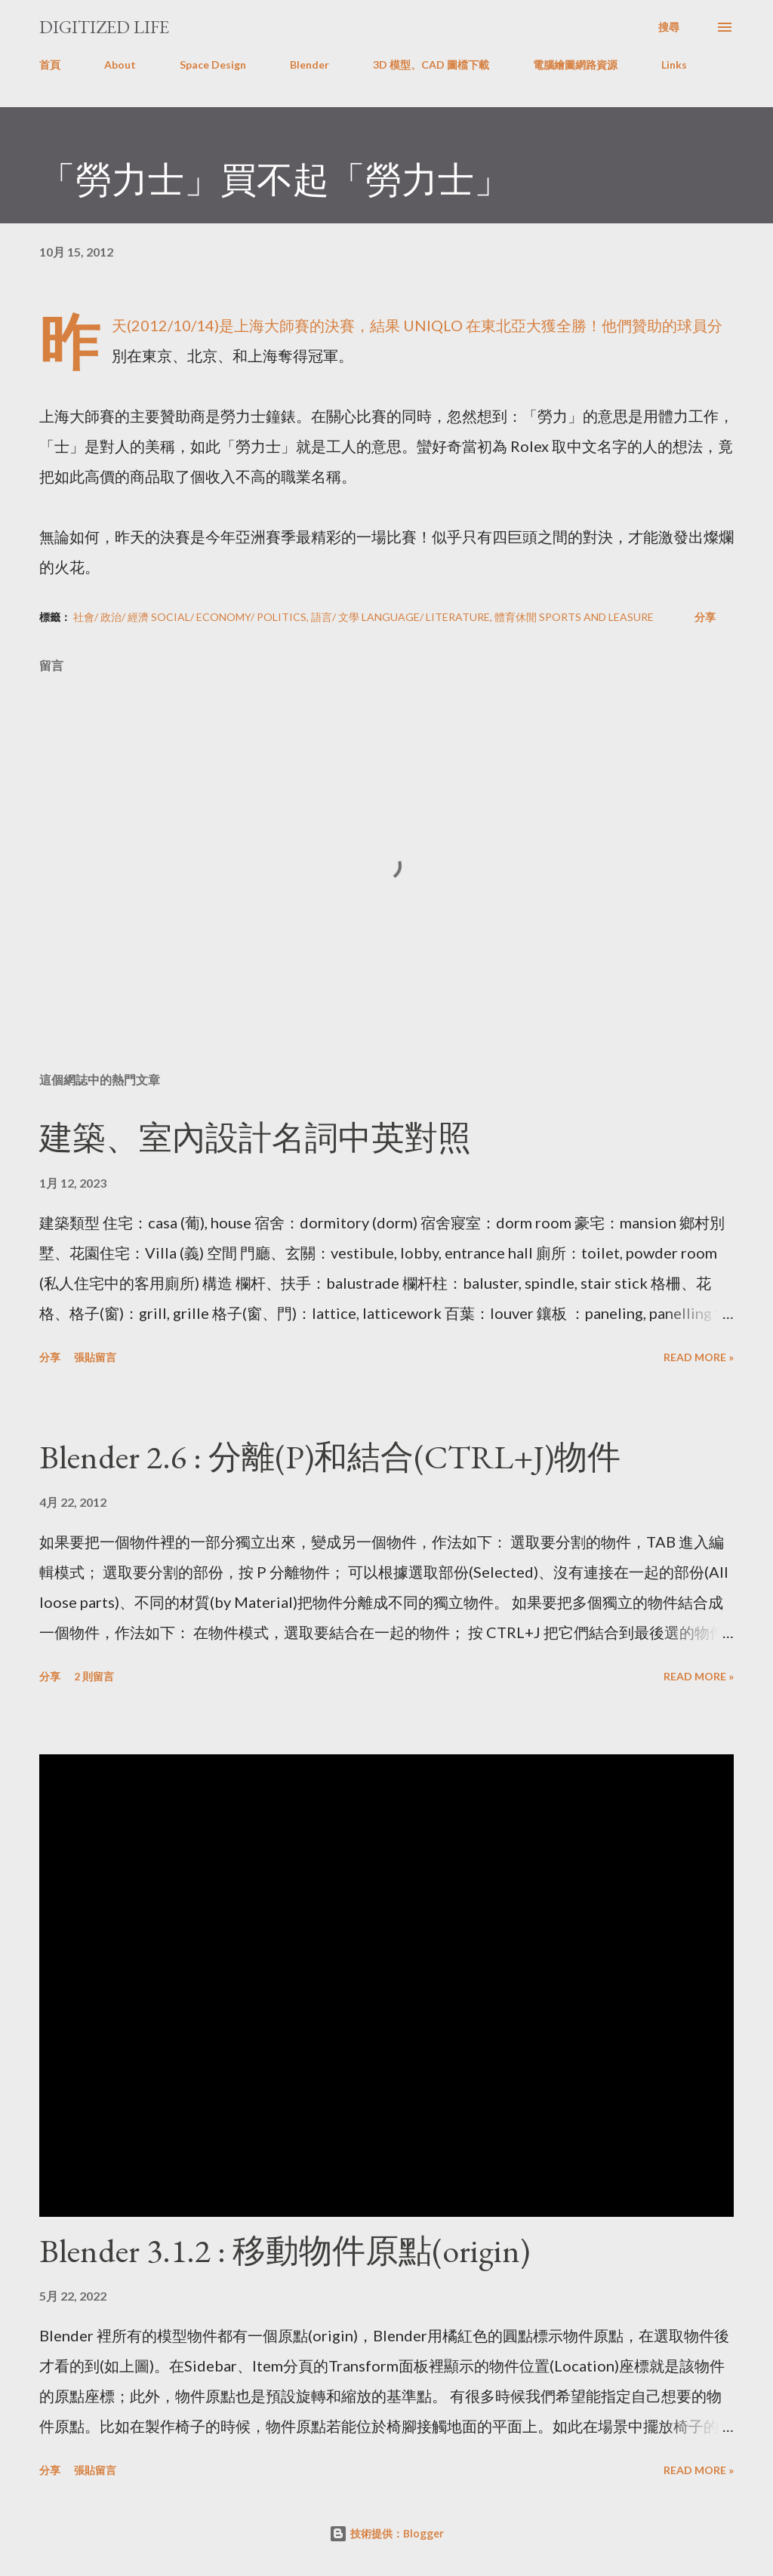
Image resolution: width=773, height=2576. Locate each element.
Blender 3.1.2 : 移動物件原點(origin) (284, 2250)
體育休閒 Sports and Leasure (574, 616)
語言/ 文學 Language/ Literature (400, 616)
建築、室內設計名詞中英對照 (255, 1137)
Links (674, 64)
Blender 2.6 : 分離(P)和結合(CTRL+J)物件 (330, 1456)
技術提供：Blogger (386, 2533)
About (120, 64)
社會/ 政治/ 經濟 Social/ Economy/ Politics (189, 616)
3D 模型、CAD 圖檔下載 (431, 64)
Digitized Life (104, 26)
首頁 (49, 64)
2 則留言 (94, 1676)
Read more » (699, 1357)
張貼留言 (95, 1357)
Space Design (213, 64)
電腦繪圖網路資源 (575, 64)
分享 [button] (705, 616)
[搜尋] (668, 27)
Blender (309, 64)
